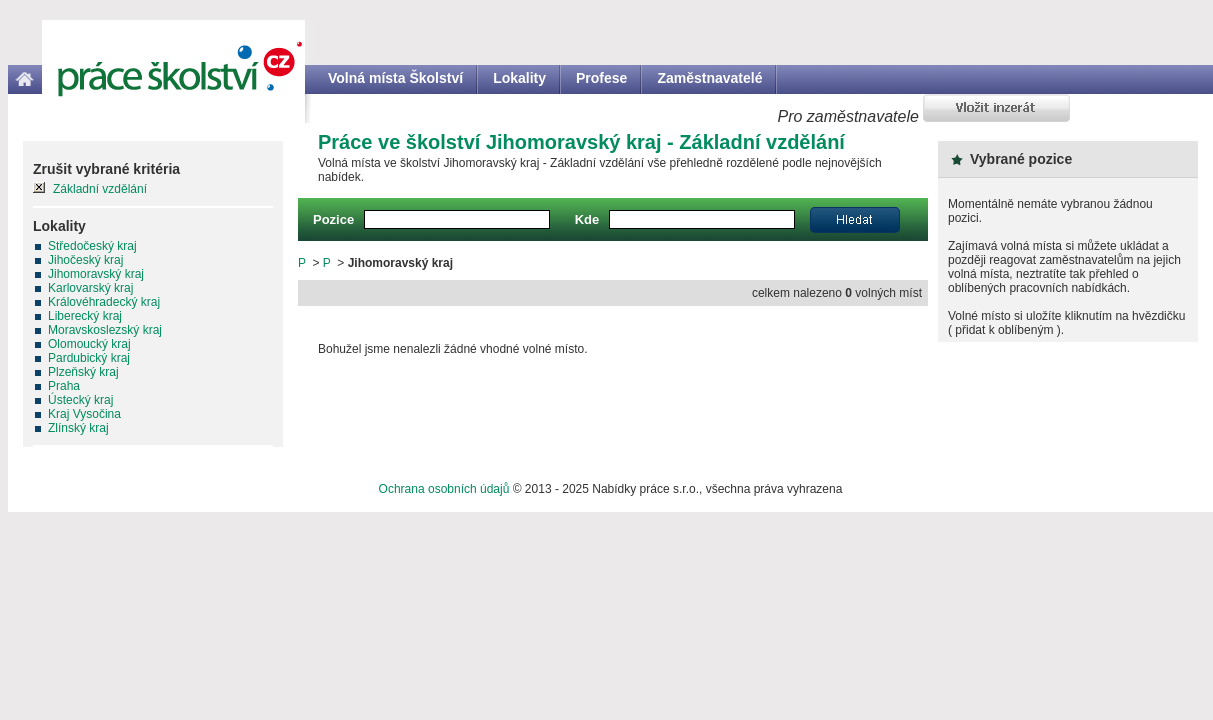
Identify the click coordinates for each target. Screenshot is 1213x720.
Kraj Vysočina (84, 414)
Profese (601, 78)
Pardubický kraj (89, 358)
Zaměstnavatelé (709, 78)
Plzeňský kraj (83, 372)
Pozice (333, 219)
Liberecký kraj (85, 316)
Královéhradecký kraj (104, 302)
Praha (64, 386)
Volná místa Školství (395, 78)
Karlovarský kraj (90, 288)
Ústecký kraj (80, 400)
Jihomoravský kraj (96, 274)
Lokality (519, 78)
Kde (587, 219)
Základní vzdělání (100, 189)
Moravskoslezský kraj (105, 330)
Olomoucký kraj (89, 344)
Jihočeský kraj (85, 260)
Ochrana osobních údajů (444, 489)
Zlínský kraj (78, 428)
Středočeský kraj (92, 246)
